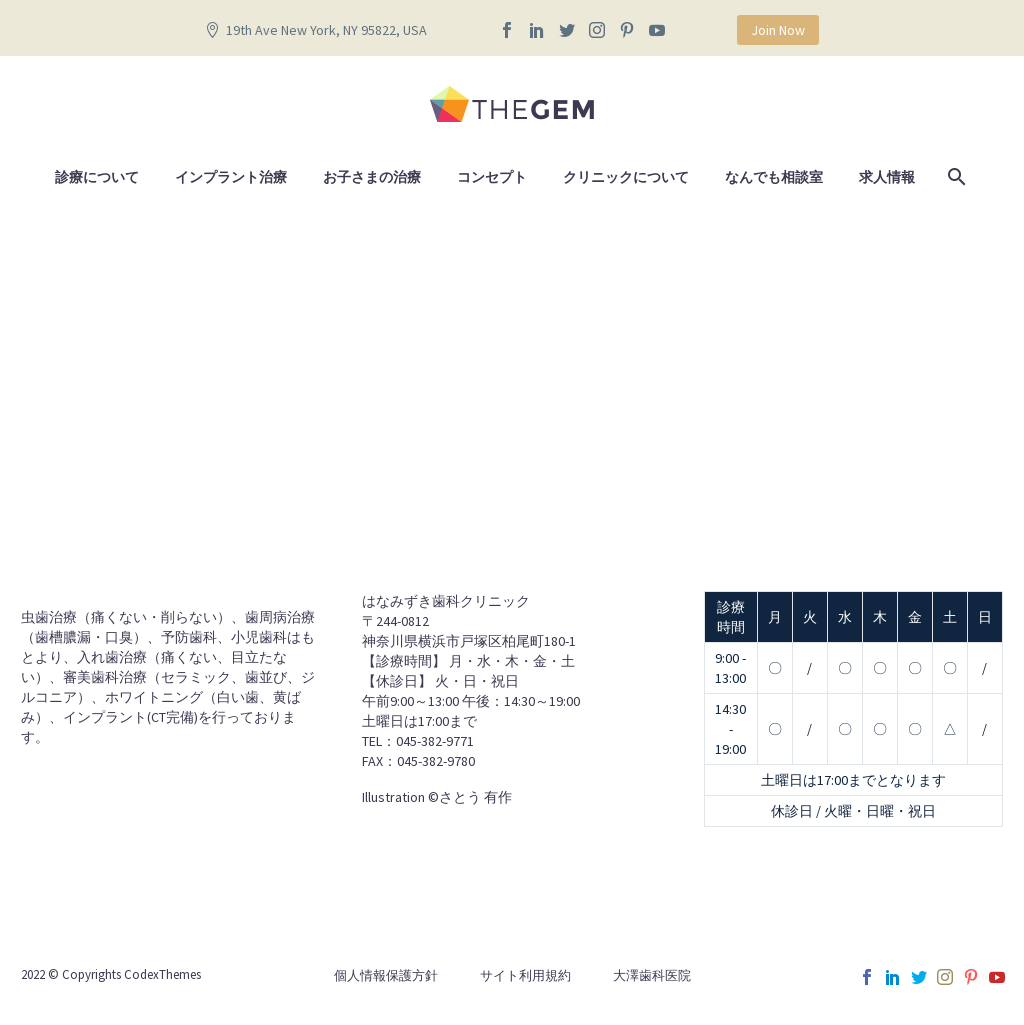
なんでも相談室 (774, 177)
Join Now (778, 30)
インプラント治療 (231, 177)
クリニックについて (626, 177)
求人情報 (887, 177)
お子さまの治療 (372, 177)
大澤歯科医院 (652, 975)
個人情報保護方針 (386, 975)
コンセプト (492, 177)
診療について (97, 177)
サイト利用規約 (525, 975)
